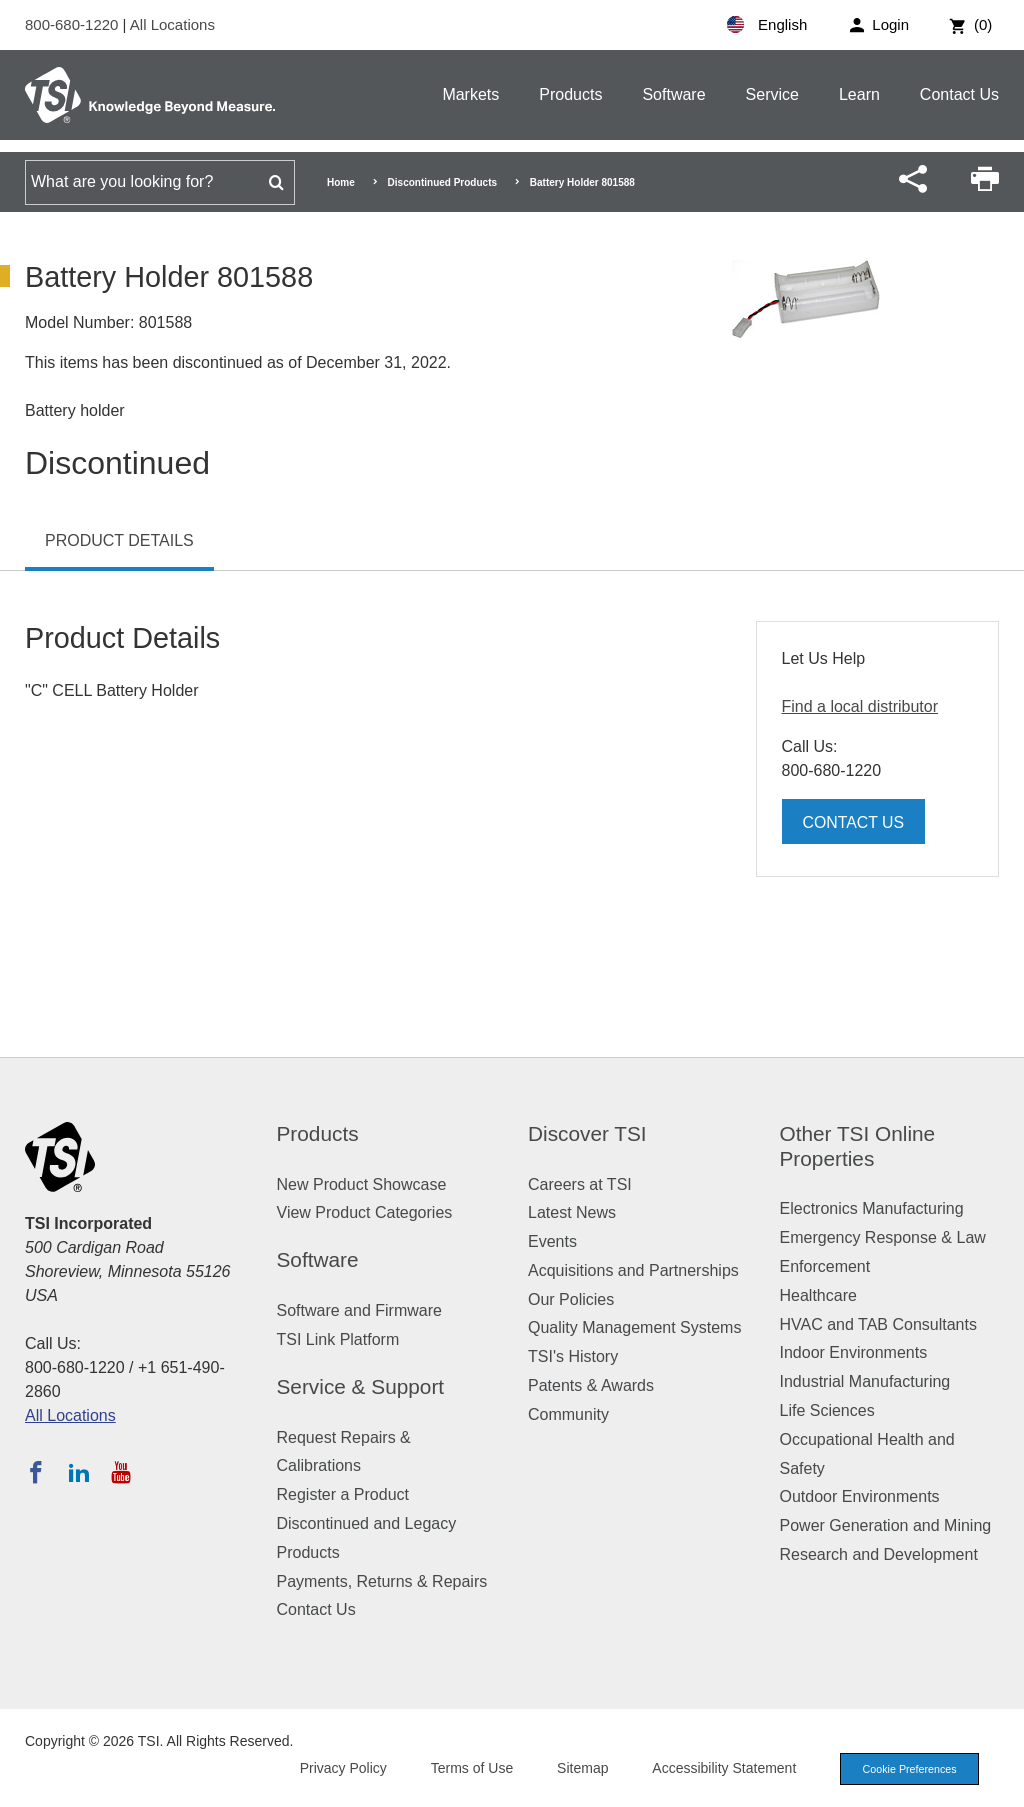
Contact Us (959, 94)
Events (552, 1241)
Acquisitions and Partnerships (633, 1270)
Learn (859, 94)
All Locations (172, 24)
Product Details (119, 540)
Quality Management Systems (634, 1327)
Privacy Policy (336, 1768)
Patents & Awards (591, 1385)
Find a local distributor (860, 706)
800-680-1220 (74, 24)
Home (341, 182)
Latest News (572, 1212)
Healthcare (818, 1295)
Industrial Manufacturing (865, 1381)
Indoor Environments (854, 1352)
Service (772, 94)
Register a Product (343, 1494)
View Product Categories (365, 1212)
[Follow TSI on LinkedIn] (79, 1472)
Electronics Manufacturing (872, 1208)
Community (568, 1414)
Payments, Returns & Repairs (382, 1581)
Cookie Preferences (906, 1769)
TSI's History (573, 1356)
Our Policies (571, 1299)
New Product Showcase (362, 1184)
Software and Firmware (359, 1310)
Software (673, 94)
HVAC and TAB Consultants (878, 1324)
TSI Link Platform (338, 1339)
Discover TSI (587, 1133)
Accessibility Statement (718, 1768)
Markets (470, 94)
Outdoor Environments (860, 1496)
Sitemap (576, 1768)
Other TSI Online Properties (858, 1146)
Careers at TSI (580, 1184)
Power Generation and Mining (886, 1525)
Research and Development (879, 1554)
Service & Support (361, 1386)
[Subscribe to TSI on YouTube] (120, 1472)
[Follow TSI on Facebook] (36, 1472)
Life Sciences (827, 1410)
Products (570, 94)
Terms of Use (466, 1768)
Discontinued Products (442, 182)
